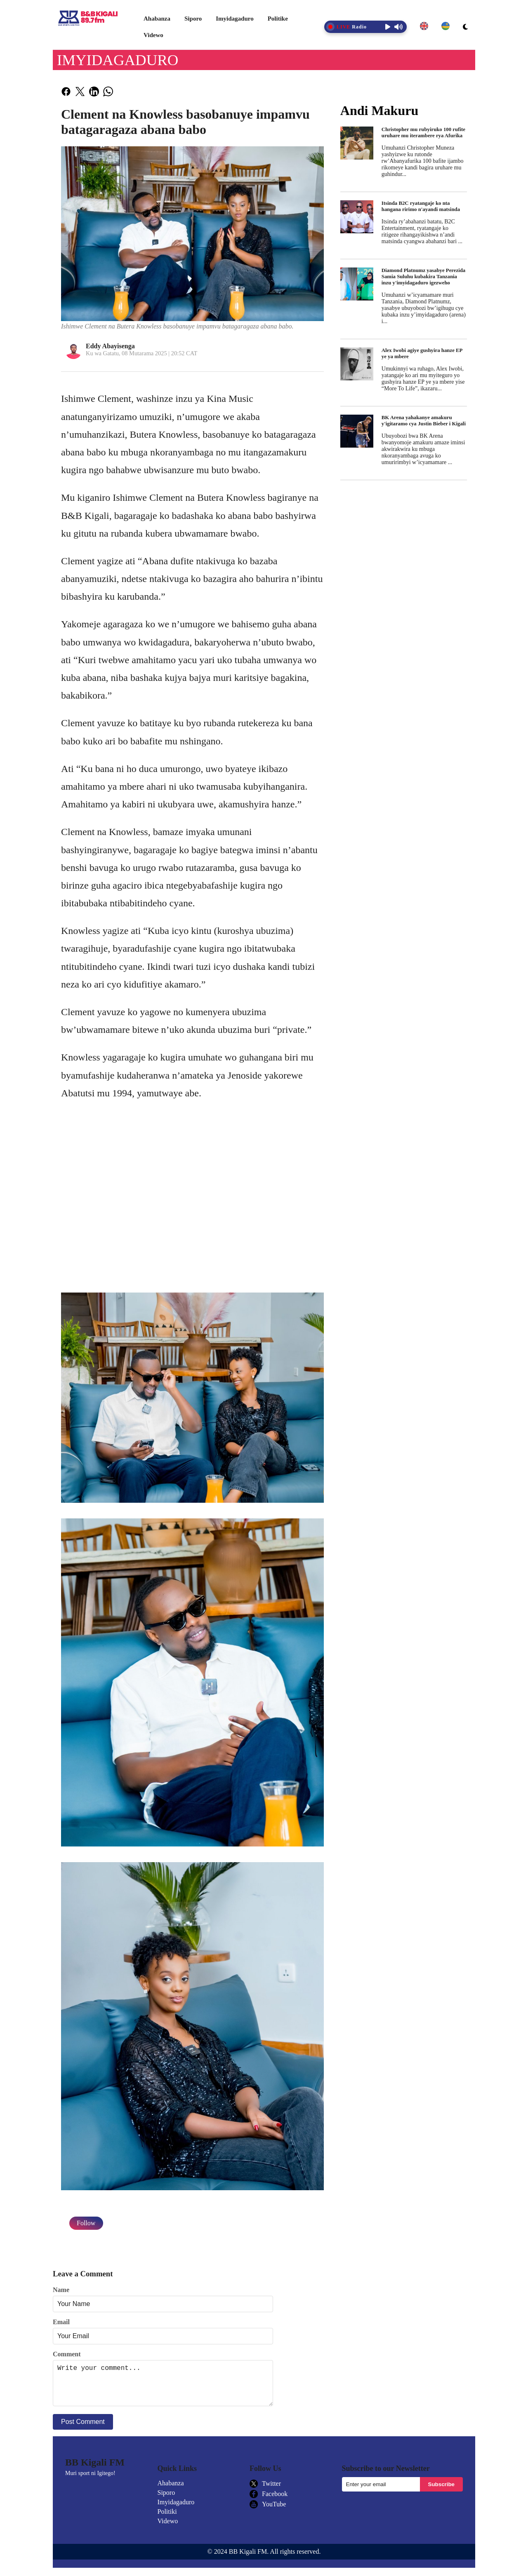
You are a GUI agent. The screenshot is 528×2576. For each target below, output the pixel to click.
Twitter (265, 2492)
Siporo (193, 18)
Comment (67, 2354)
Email (61, 2321)
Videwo (153, 35)
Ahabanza (157, 18)
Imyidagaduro (234, 18)
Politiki (167, 2519)
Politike (278, 18)
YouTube (268, 2512)
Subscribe (441, 2492)
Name (61, 2289)
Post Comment (83, 2429)
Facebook (269, 2502)
